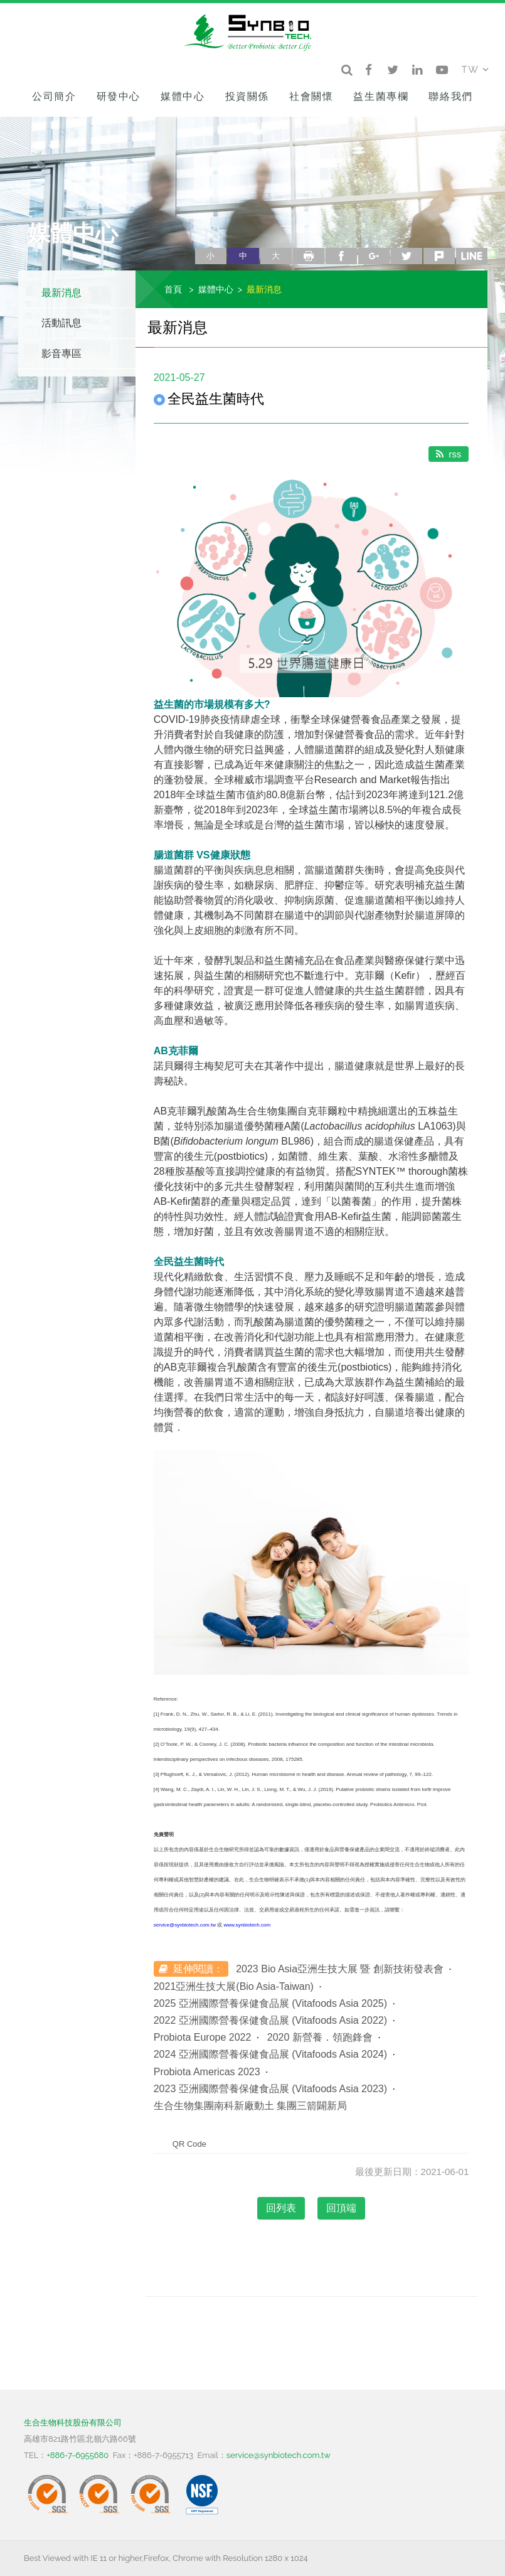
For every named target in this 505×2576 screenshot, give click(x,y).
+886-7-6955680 (77, 2455)
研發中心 (119, 96)
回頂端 (341, 2208)
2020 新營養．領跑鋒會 (320, 2037)
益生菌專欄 (380, 96)
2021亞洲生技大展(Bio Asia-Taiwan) (234, 1986)
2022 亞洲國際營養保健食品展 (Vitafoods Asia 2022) (270, 2020)
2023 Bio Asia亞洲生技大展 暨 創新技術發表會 (340, 1969)
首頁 (173, 289)
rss (448, 454)
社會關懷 (311, 96)
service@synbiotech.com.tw (185, 1925)
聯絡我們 (450, 96)
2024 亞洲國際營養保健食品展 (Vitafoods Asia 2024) (270, 2054)
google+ (374, 256)
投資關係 (247, 96)
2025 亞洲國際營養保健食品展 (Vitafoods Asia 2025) (270, 2003)
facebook (341, 256)
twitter (406, 256)
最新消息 (61, 293)
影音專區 (61, 354)
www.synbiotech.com (246, 1925)
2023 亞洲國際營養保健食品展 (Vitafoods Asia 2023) (270, 2088)
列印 (308, 256)
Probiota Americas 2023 (207, 2071)
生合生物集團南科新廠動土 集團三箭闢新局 (250, 2105)
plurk (439, 256)
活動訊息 (61, 323)
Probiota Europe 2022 (203, 2037)
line (471, 256)
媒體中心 (183, 96)
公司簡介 (54, 96)
